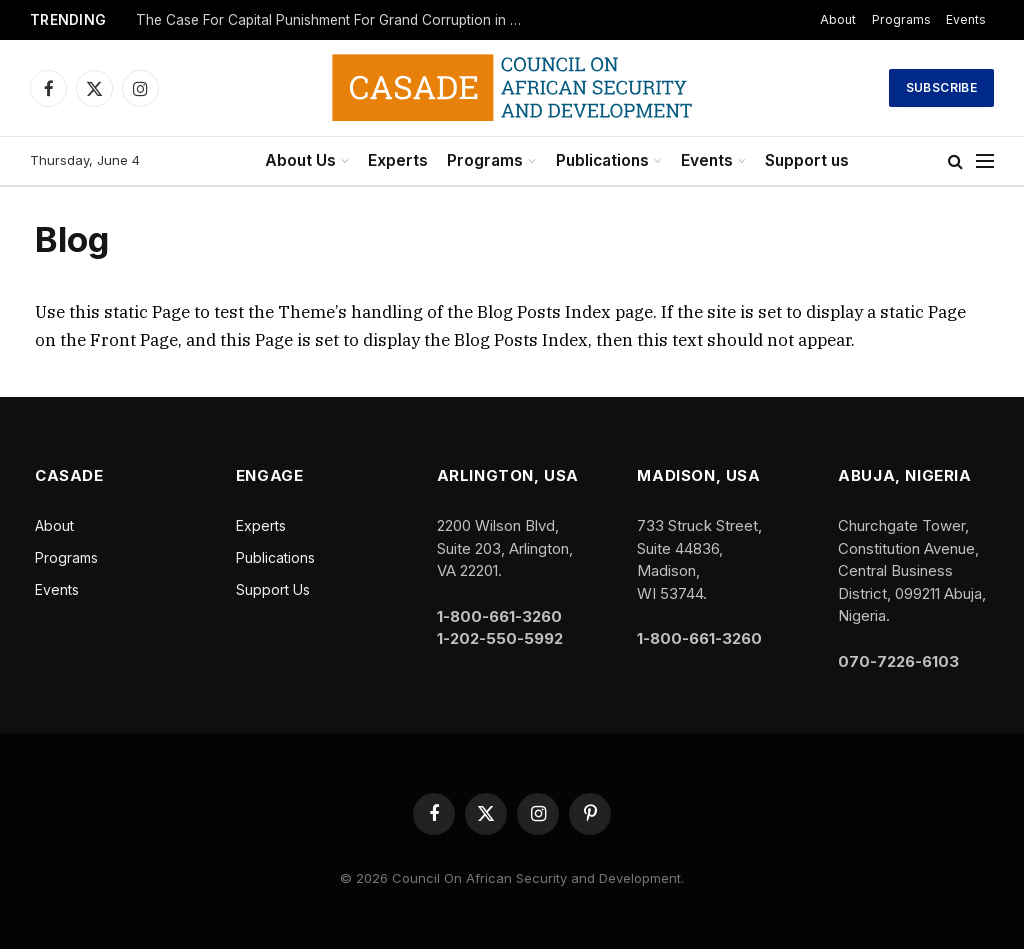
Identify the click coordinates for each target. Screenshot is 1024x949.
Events (966, 19)
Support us (807, 160)
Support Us (273, 589)
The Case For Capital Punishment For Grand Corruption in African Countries (336, 20)
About (838, 19)
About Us (300, 160)
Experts (398, 160)
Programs (901, 19)
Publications (602, 160)
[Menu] (985, 161)
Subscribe (941, 87)
